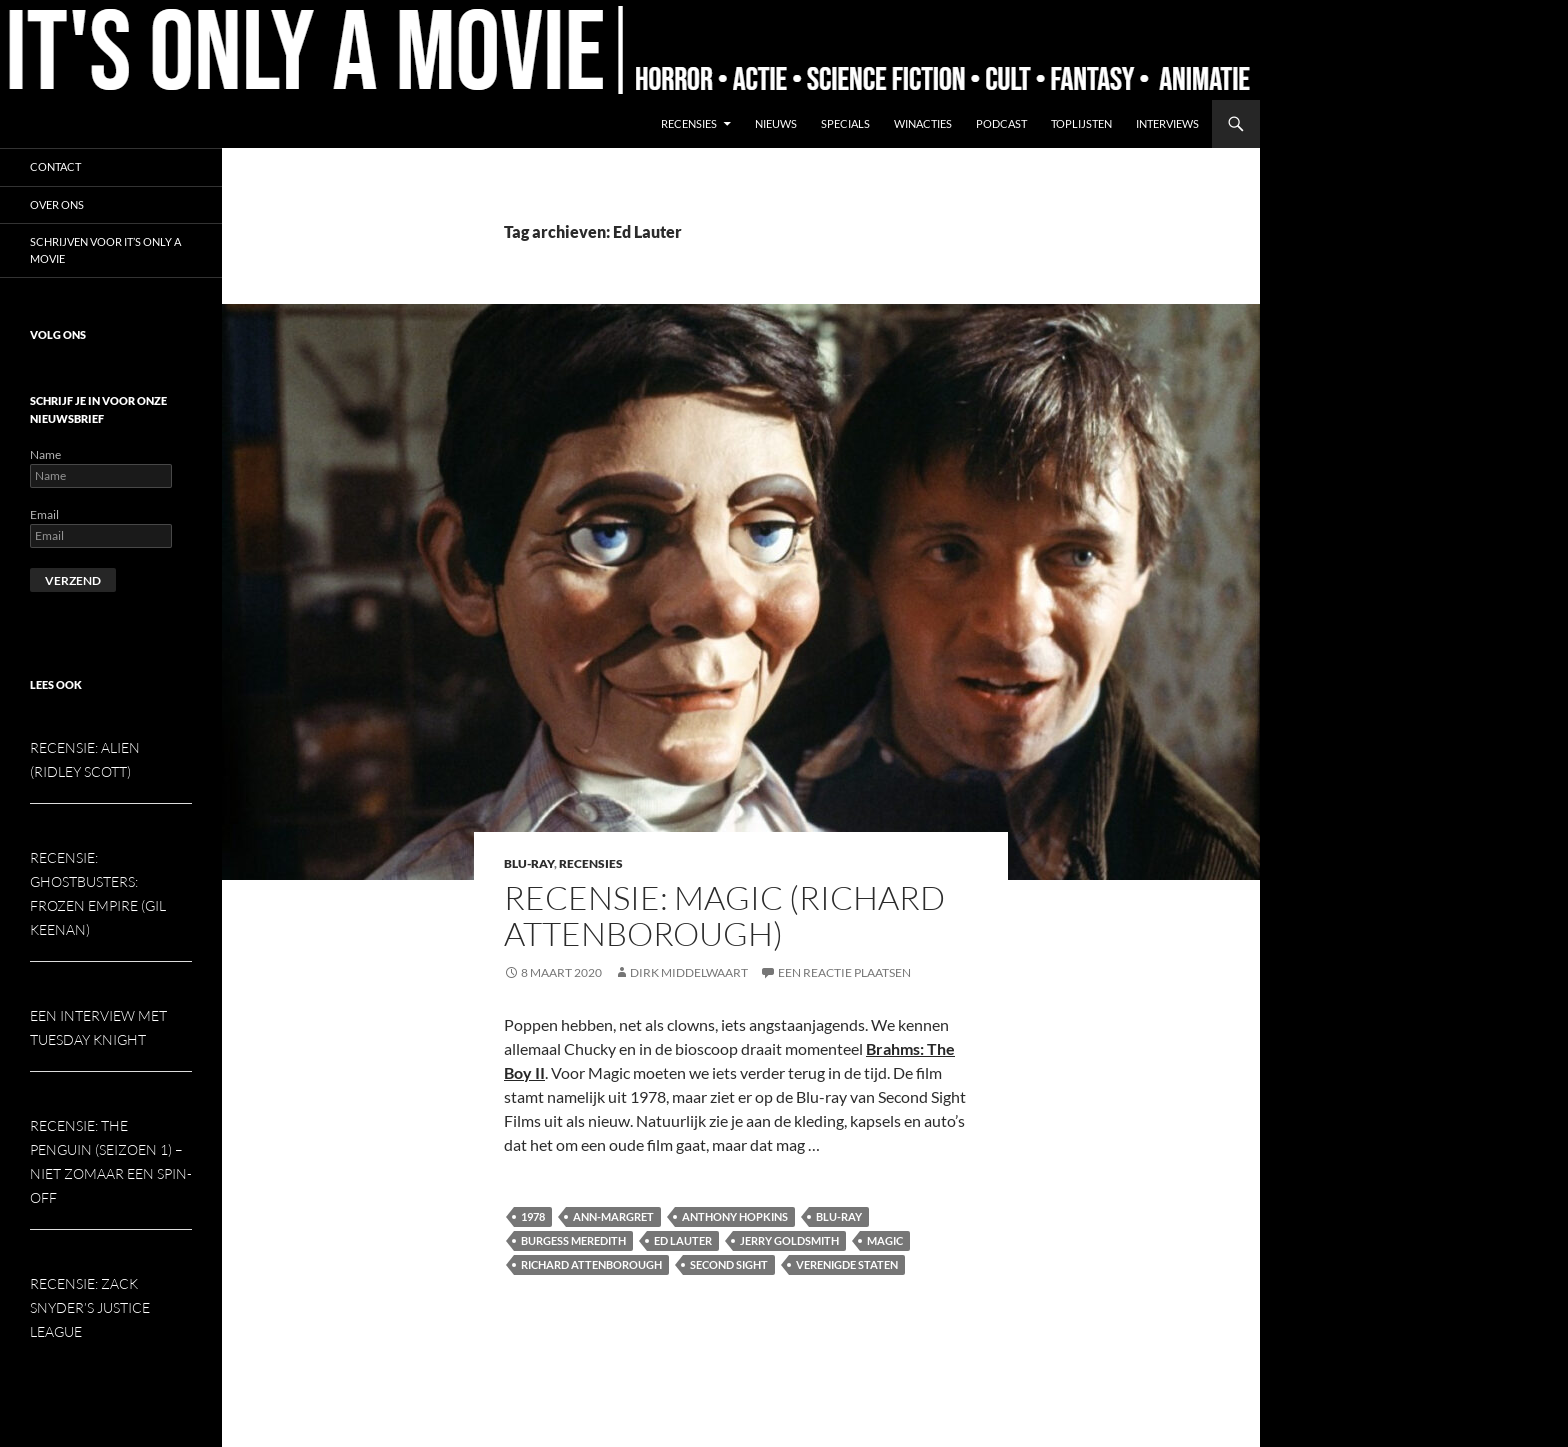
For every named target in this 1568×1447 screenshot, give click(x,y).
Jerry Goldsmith (789, 1240)
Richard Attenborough (591, 1264)
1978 (533, 1216)
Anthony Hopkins (735, 1216)
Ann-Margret (613, 1216)
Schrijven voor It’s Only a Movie (105, 250)
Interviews (1167, 123)
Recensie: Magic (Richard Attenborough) (724, 915)
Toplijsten (1081, 123)
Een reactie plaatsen (844, 972)
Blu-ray (529, 863)
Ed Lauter (683, 1240)
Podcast (1001, 123)
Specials (845, 123)
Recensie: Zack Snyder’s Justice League (90, 1307)
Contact (55, 166)
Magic (885, 1240)
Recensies (689, 123)
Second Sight (729, 1264)
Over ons (57, 204)
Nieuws (776, 123)
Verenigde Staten (847, 1264)
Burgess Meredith (573, 1240)
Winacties (923, 123)
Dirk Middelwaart (689, 972)
